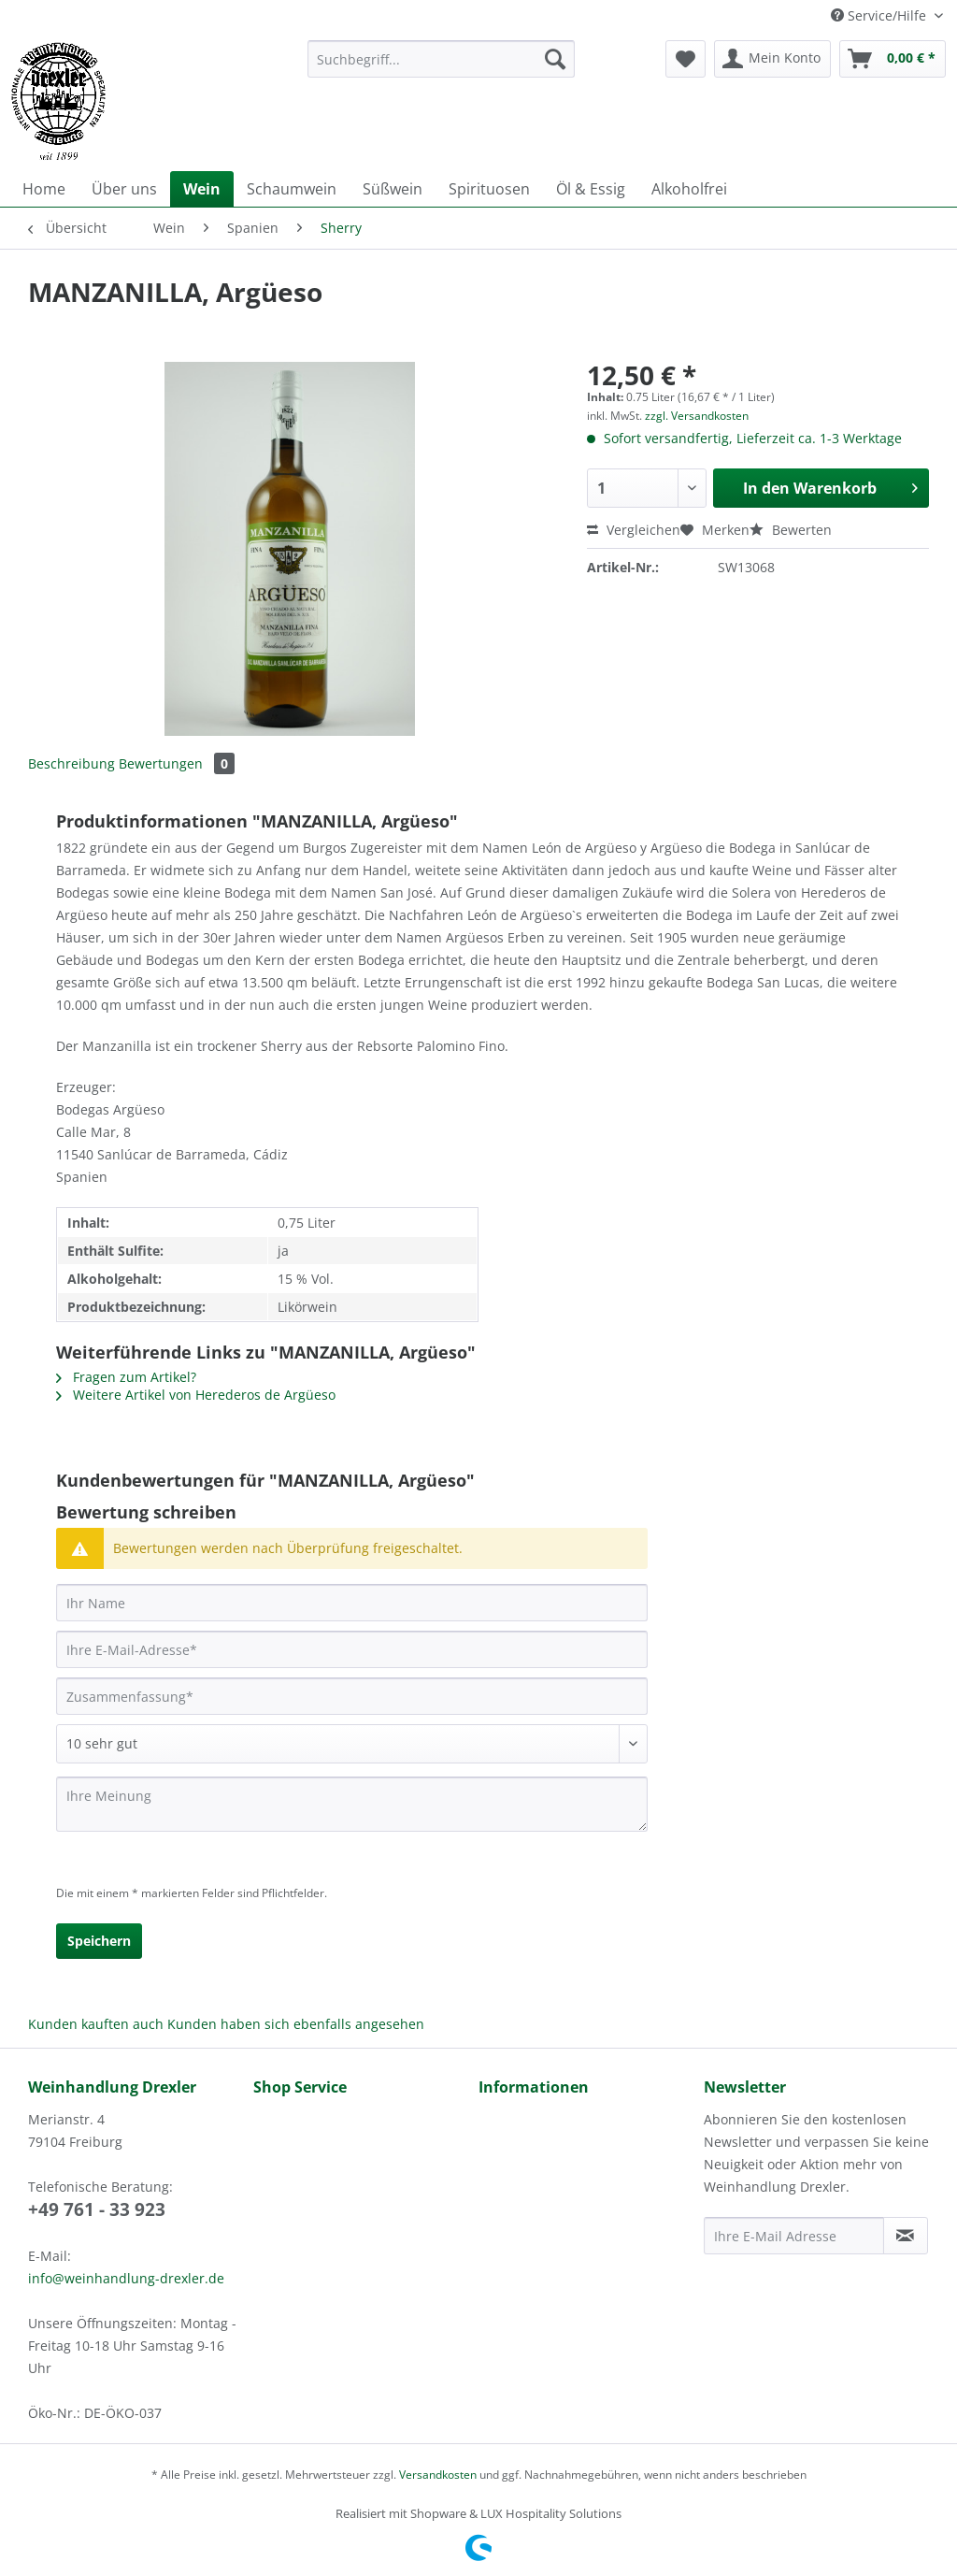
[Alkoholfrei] (689, 189)
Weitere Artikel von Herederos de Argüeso (196, 1394)
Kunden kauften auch (96, 2024)
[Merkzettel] (685, 59)
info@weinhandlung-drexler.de (126, 2278)
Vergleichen (633, 530)
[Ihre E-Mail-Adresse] (352, 1649)
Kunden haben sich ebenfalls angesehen (295, 2024)
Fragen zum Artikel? (126, 1377)
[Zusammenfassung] (352, 1696)
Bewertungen (177, 763)
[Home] (44, 189)
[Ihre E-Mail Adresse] (794, 2235)
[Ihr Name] (352, 1602)
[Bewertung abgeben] (352, 1743)
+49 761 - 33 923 (96, 2209)
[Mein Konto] (772, 59)
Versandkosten (438, 2474)
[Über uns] (124, 189)
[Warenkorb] (892, 59)
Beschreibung (71, 763)
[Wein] (202, 189)
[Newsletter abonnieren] (905, 2235)
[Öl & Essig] (590, 189)
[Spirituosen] (489, 189)
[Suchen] (555, 59)
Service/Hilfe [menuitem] (880, 15)
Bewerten (791, 530)
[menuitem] (441, 67)
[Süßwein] (393, 189)
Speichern (99, 1941)
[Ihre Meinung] (352, 1804)
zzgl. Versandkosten (697, 416)
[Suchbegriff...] (441, 59)
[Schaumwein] (292, 189)
